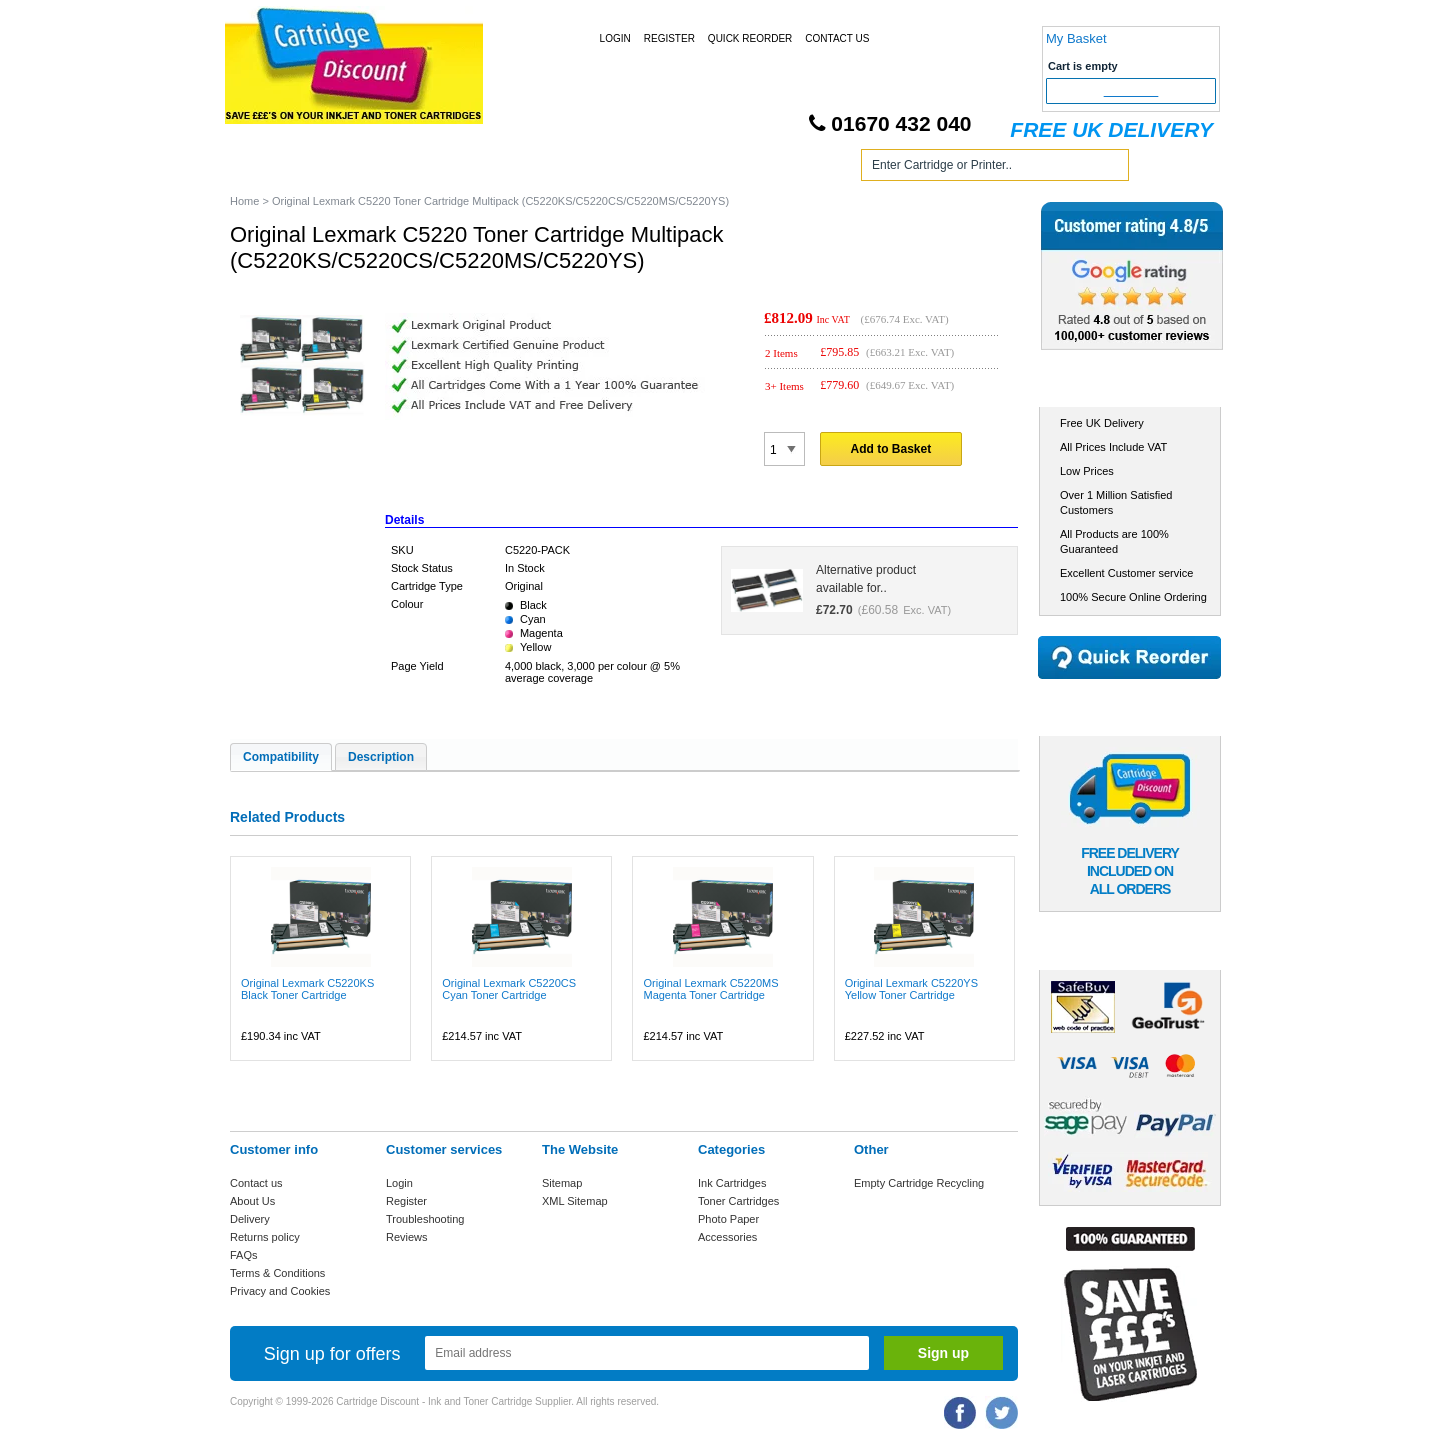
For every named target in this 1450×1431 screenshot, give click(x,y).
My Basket (1076, 38)
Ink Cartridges (383, 168)
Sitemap (562, 1183)
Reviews (407, 1237)
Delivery (250, 1219)
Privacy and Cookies (280, 1291)
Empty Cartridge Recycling (919, 1183)
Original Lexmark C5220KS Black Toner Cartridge (307, 989)
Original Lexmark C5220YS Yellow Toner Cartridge (911, 989)
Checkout (1131, 91)
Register (669, 38)
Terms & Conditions (277, 1273)
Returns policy (265, 1237)
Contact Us (837, 38)
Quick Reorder (750, 38)
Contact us (256, 1183)
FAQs (244, 1255)
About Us (252, 1201)
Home (269, 168)
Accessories (727, 1237)
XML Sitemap (575, 1201)
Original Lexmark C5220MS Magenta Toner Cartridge (710, 989)
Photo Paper (728, 1219)
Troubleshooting (425, 1219)
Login (615, 38)
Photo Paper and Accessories (728, 168)
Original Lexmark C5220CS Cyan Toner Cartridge (509, 989)
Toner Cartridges (533, 168)
